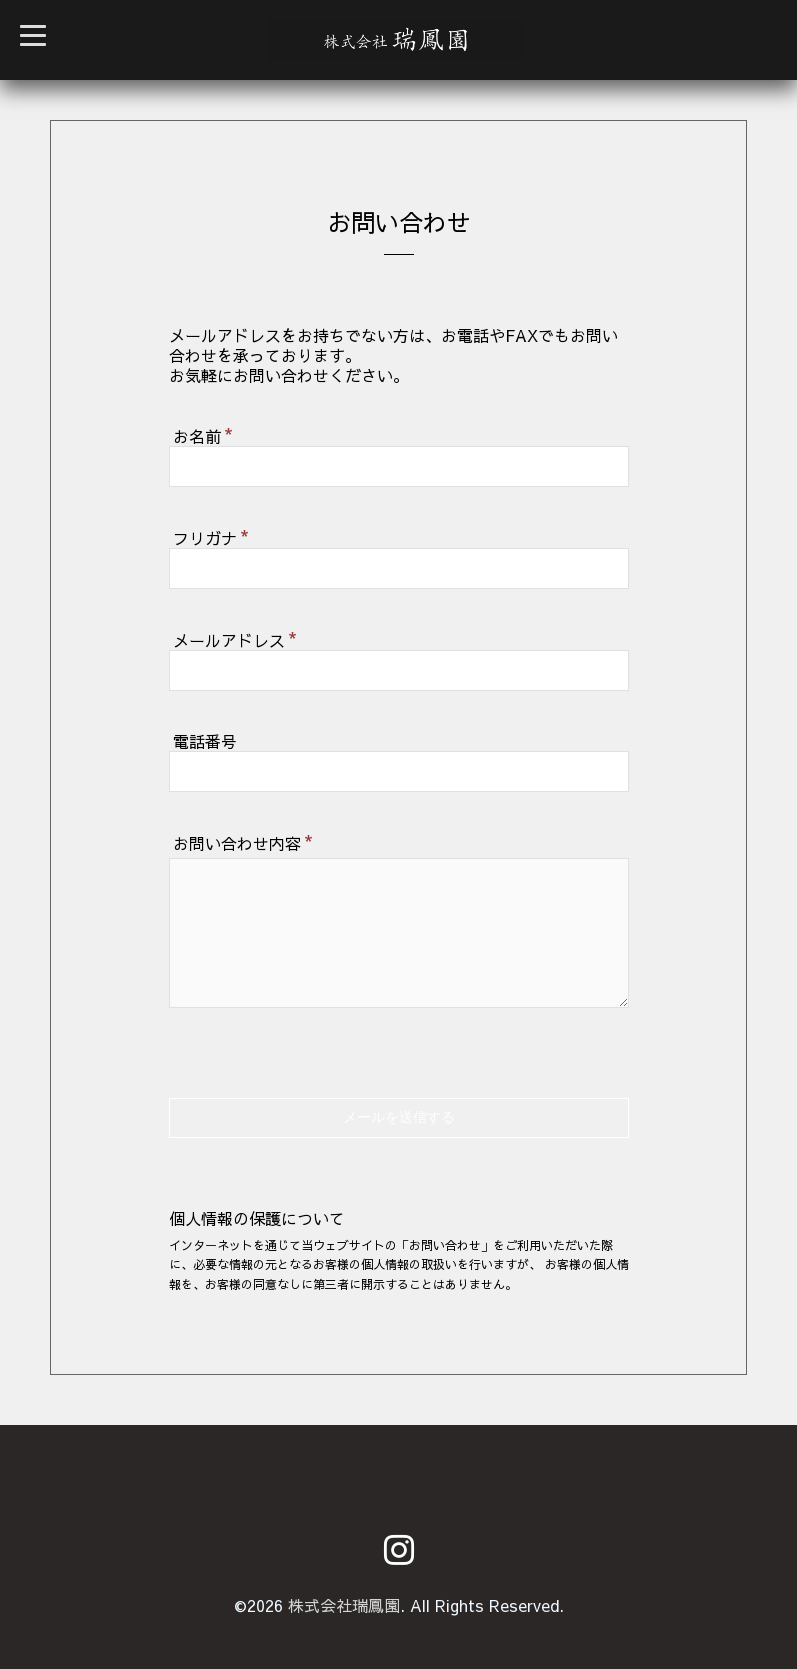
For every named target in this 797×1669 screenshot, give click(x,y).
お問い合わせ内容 (243, 841)
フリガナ (211, 536)
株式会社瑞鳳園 (344, 1605)
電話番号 (205, 741)
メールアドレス (235, 638)
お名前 (203, 434)
